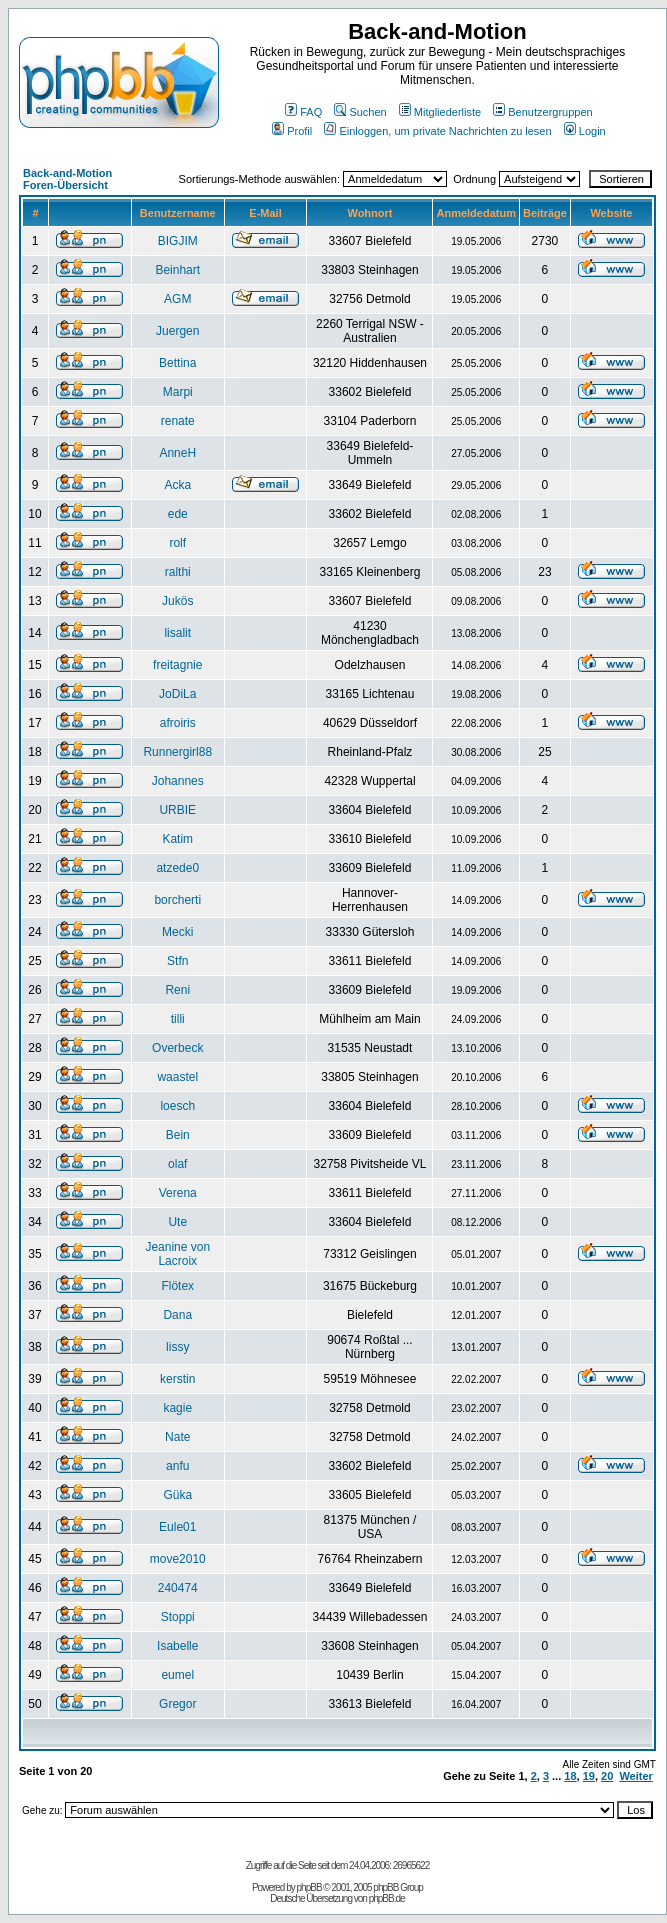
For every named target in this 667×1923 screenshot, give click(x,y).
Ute (177, 1222)
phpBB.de (387, 1898)
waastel (177, 1077)
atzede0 (177, 868)
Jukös (177, 601)
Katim (177, 839)
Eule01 (177, 1527)
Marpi (178, 392)
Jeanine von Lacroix (177, 1254)
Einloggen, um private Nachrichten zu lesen (437, 131)
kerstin (177, 1379)
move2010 (178, 1559)
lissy (177, 1347)
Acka (177, 485)
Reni (177, 990)
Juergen (177, 331)
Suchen (360, 112)
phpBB (309, 1887)
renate (178, 421)
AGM (177, 299)
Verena (178, 1193)
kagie (177, 1408)
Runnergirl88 (177, 752)
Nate (177, 1437)
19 (589, 1776)
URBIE (177, 810)
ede (178, 514)
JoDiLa (177, 694)
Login (585, 131)
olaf (177, 1164)
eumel (177, 1675)
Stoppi (178, 1617)
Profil (292, 131)
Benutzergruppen (542, 112)
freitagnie (177, 665)
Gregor (177, 1704)
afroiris (178, 723)
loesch (177, 1106)
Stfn (177, 961)
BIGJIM (178, 241)
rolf (177, 543)
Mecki (177, 932)
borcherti (177, 900)
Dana (177, 1315)
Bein (178, 1135)
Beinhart (177, 270)
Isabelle (177, 1646)
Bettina (177, 363)
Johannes (178, 781)
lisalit (177, 633)
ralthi (178, 572)
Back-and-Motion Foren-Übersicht (67, 179)
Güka (177, 1495)
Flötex (177, 1286)
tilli (178, 1019)
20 (607, 1776)
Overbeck (177, 1048)
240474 (178, 1588)
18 (570, 1776)
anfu (177, 1466)
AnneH (177, 453)
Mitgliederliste (440, 112)
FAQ (303, 112)
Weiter (635, 1776)
